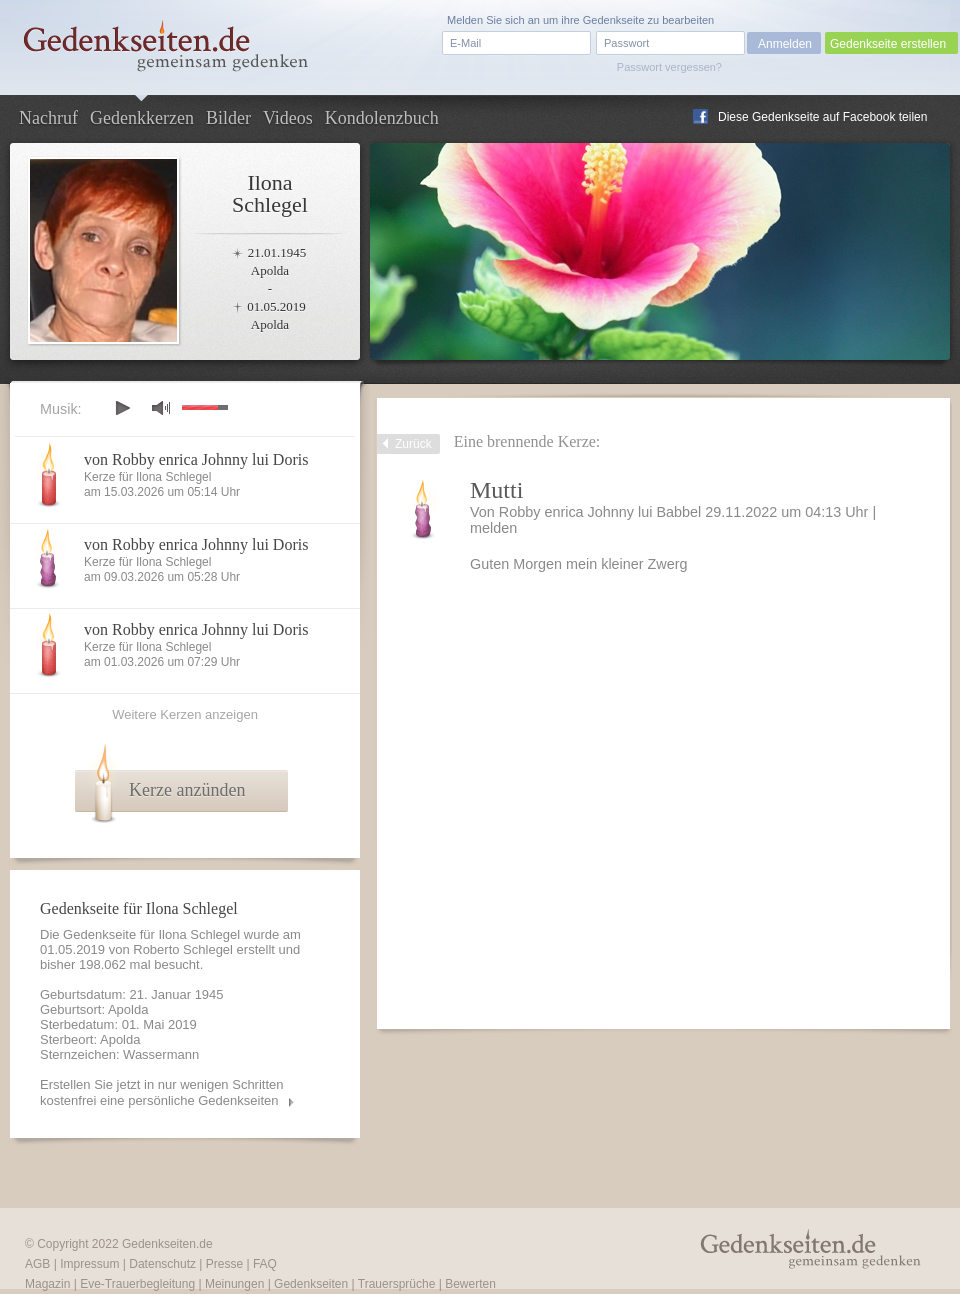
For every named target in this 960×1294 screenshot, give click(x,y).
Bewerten (470, 1284)
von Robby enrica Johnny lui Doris (196, 459)
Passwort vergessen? (669, 67)
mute (161, 407)
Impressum (89, 1264)
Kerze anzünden (187, 790)
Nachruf (48, 118)
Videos (288, 118)
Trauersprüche (397, 1284)
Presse (224, 1264)
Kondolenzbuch (382, 118)
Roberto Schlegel (183, 949)
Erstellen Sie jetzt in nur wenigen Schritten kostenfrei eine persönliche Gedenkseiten (162, 1092)
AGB (37, 1264)
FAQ (265, 1264)
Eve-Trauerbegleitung (137, 1284)
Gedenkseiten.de (167, 1244)
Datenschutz (162, 1264)
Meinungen (234, 1284)
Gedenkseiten (311, 1284)
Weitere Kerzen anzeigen (185, 714)
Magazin (47, 1284)
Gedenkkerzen (142, 118)
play (122, 408)
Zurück (413, 444)
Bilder (228, 118)
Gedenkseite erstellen (888, 44)
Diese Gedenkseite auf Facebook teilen (822, 117)
